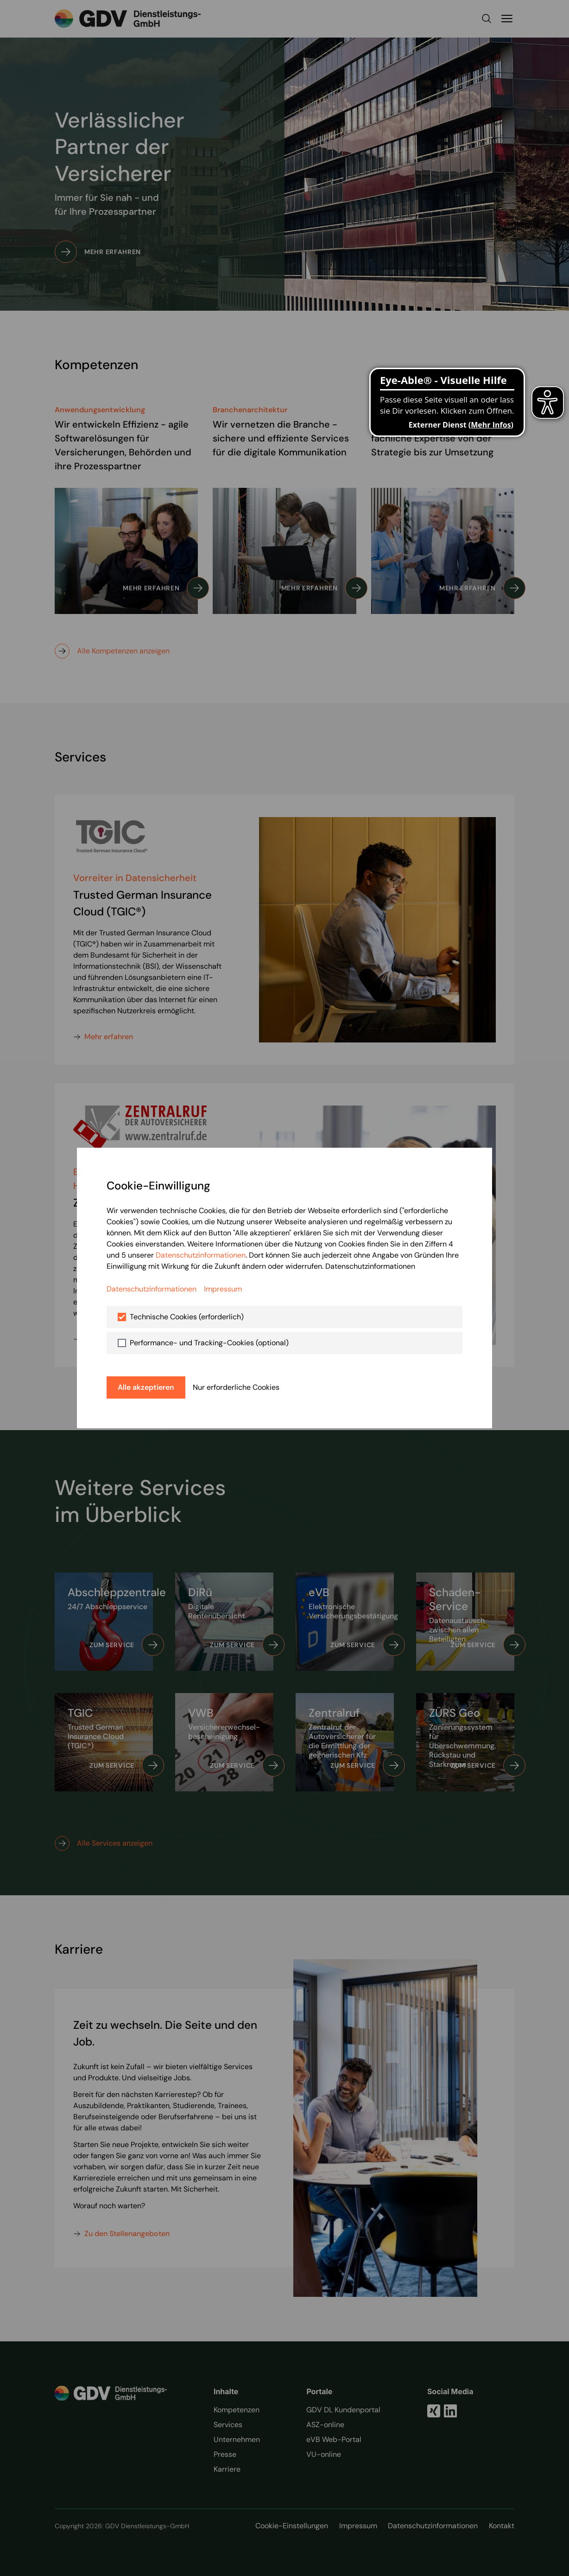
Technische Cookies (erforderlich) (187, 1317)
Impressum (223, 1289)
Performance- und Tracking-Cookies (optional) (209, 1343)
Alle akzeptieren (146, 1387)
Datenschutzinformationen (201, 1255)
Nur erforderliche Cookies (236, 1387)
